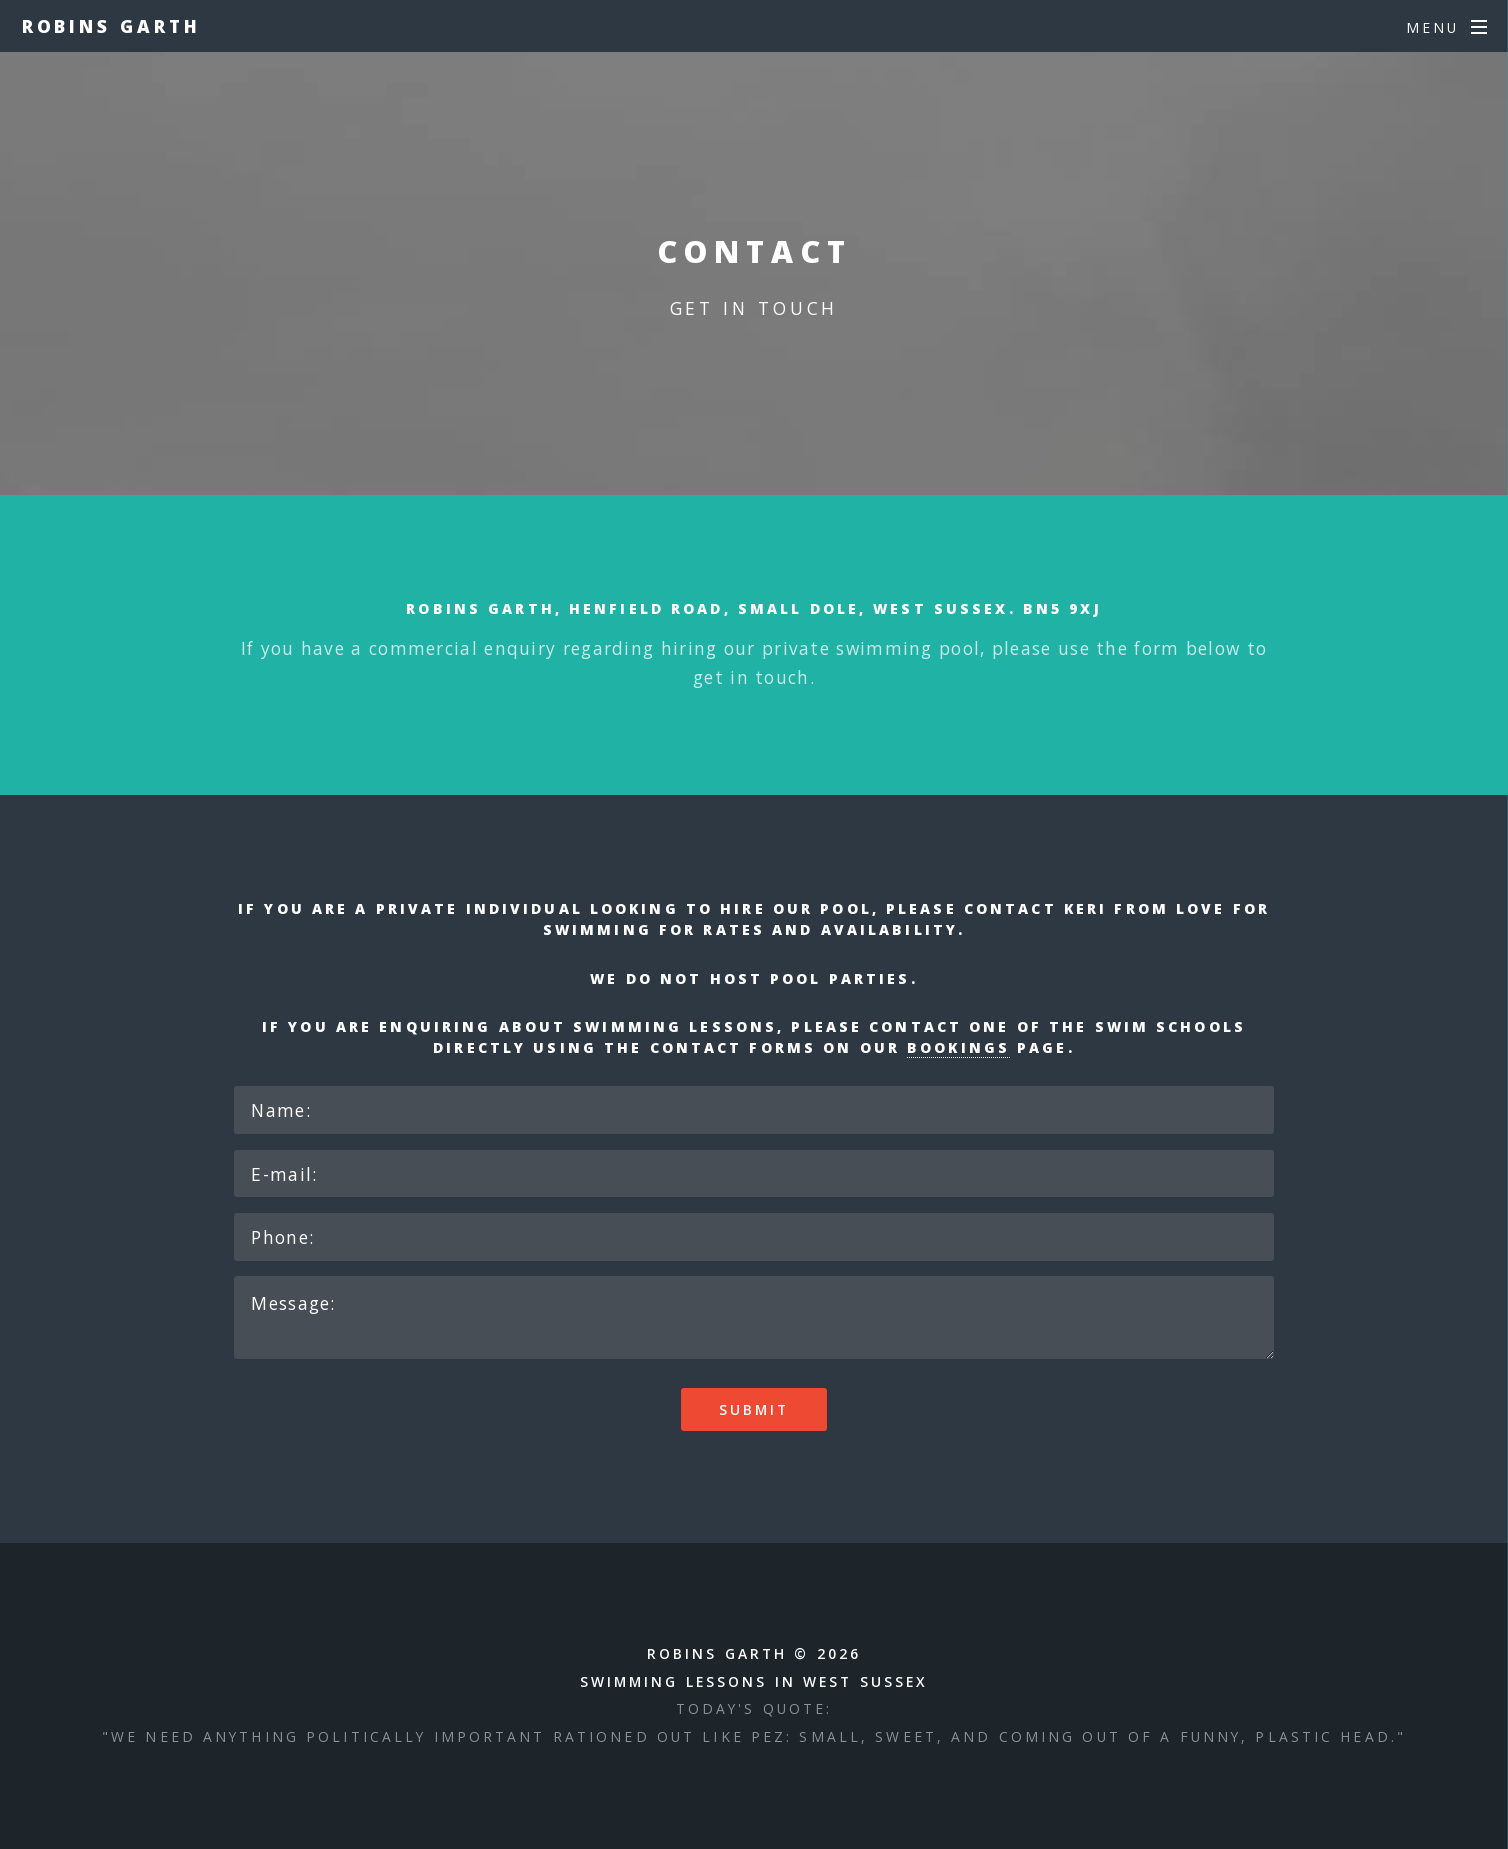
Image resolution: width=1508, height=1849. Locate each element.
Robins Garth (111, 26)
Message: (754, 1317)
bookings (958, 1047)
